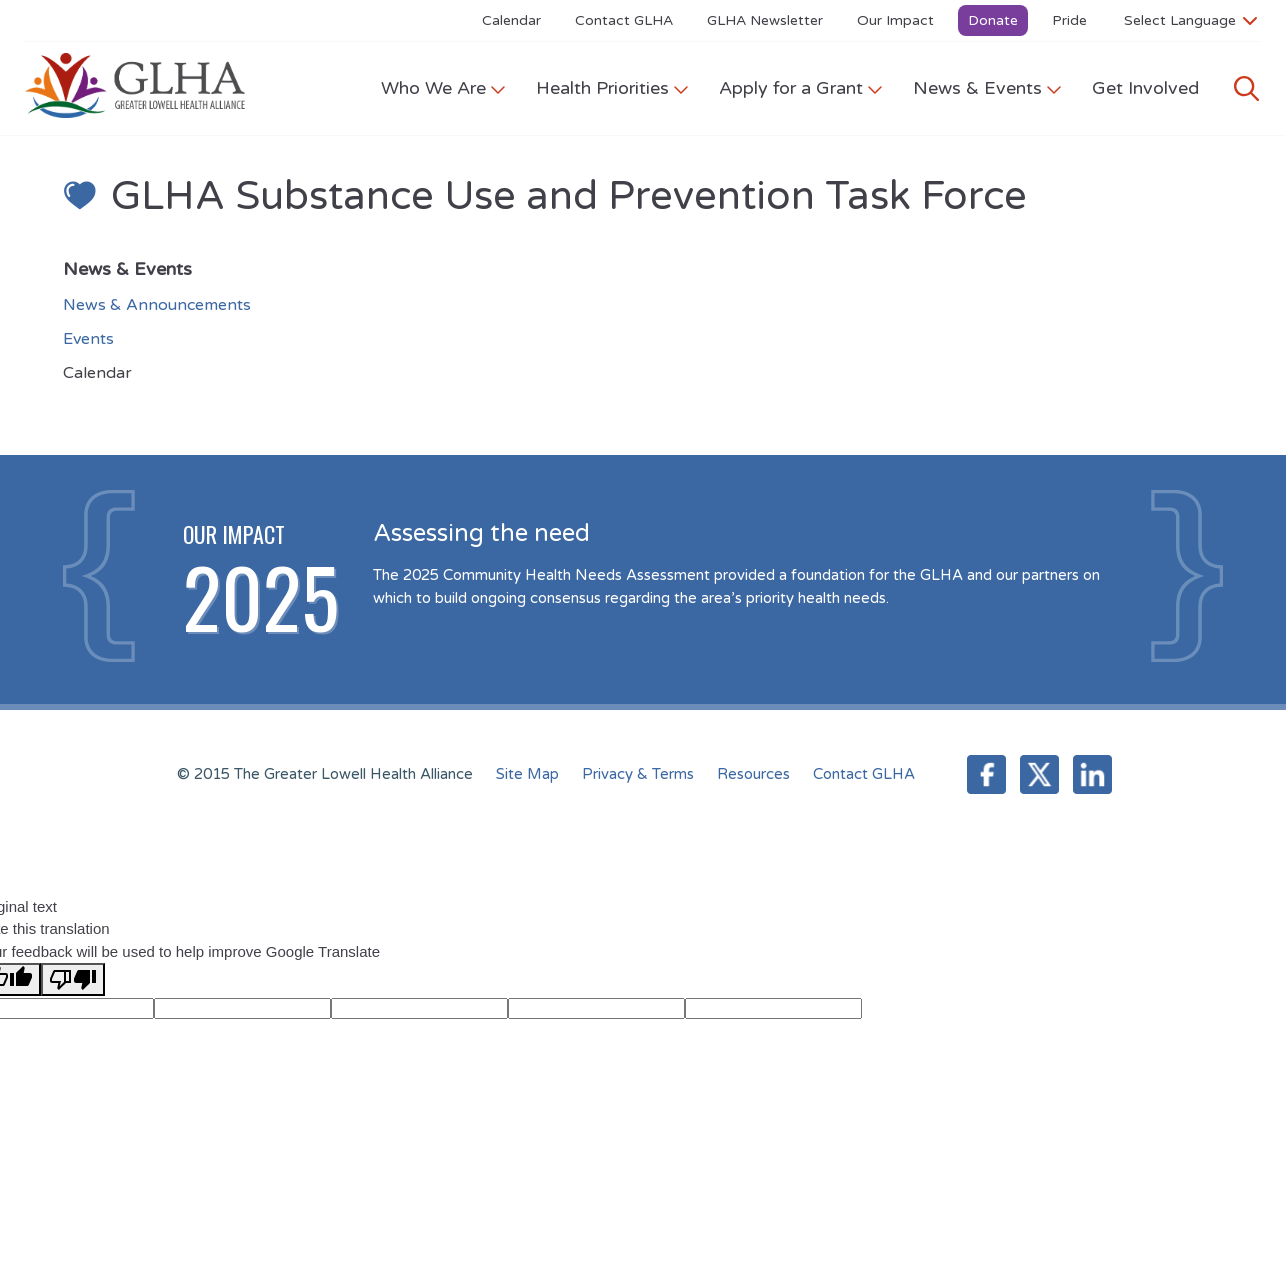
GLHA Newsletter (765, 20)
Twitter (1039, 774)
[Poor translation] (73, 979)
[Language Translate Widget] (1190, 20)
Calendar (511, 20)
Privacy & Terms (638, 774)
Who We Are (443, 88)
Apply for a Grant (801, 88)
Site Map (527, 774)
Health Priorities (612, 88)
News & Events (987, 88)
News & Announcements (157, 305)
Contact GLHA (624, 20)
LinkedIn (1092, 774)
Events (88, 339)
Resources (753, 774)
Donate (993, 20)
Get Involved (1145, 88)
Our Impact (895, 20)
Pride (1069, 20)
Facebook (986, 774)
